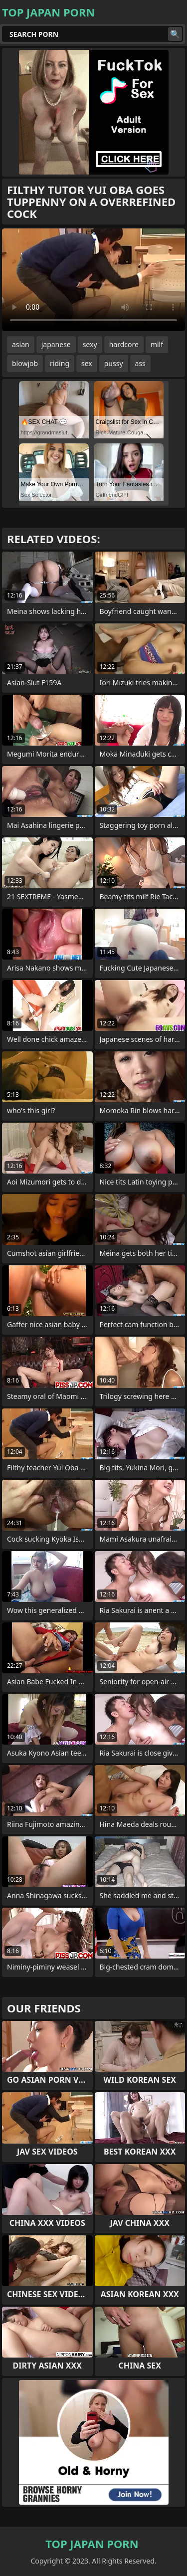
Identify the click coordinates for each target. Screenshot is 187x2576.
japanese (56, 344)
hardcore (124, 344)
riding (59, 363)
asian (20, 344)
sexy (90, 344)
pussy (113, 363)
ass (140, 363)
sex (86, 363)
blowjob (25, 363)
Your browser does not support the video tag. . (93, 279)
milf (157, 344)
